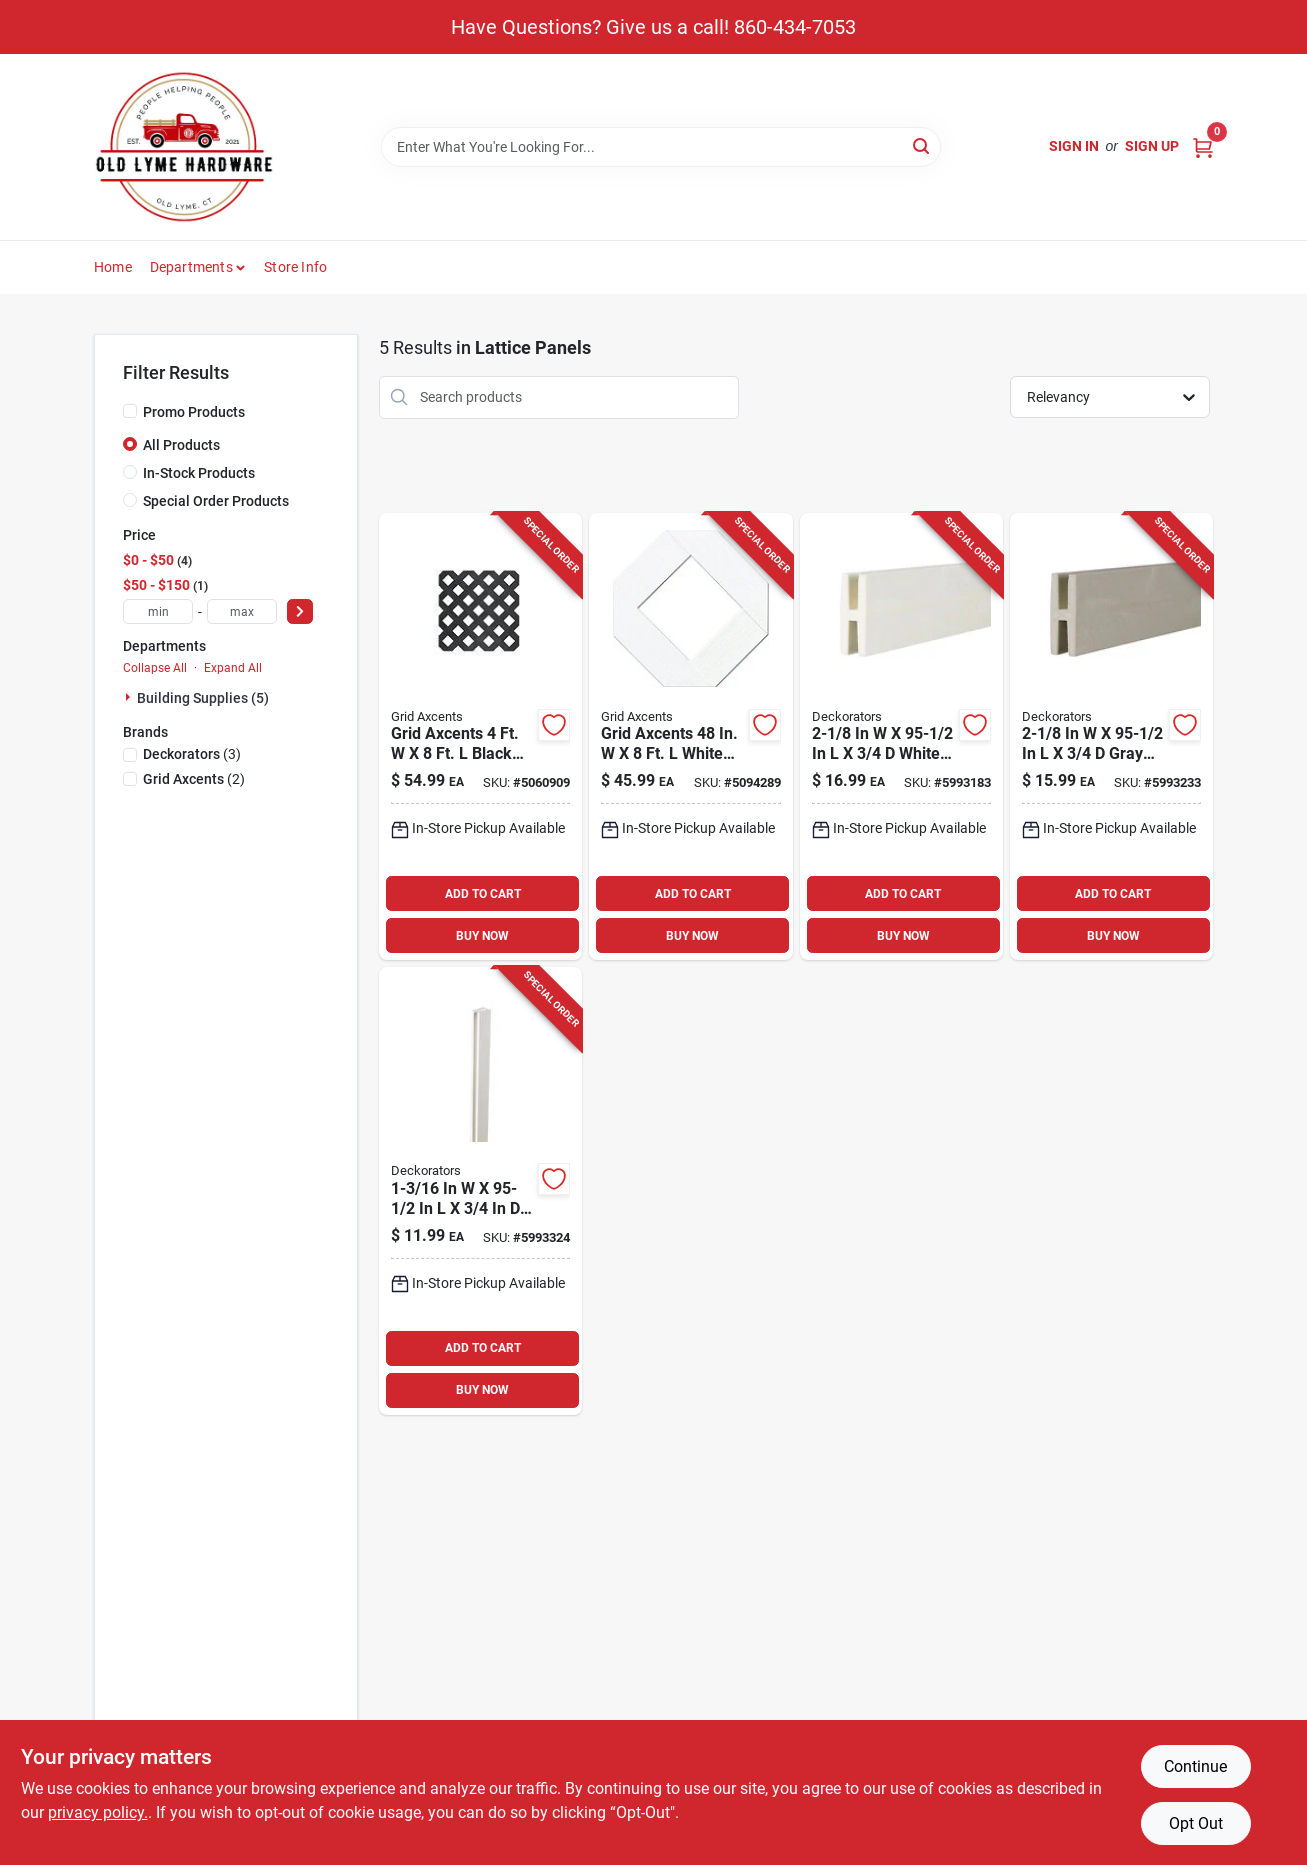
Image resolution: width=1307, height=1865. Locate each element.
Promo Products (194, 412)
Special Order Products (216, 501)
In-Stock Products (199, 473)
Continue (1195, 1766)
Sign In (1074, 146)
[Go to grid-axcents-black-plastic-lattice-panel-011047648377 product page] (480, 737)
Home (113, 267)
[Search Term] (661, 147)
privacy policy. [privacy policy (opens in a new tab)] (98, 1812)
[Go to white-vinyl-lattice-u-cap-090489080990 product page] (480, 1191)
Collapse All (155, 668)
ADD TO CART (483, 894)
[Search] (922, 145)
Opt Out (1196, 1823)
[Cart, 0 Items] (1203, 146)
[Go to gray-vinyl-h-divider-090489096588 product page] (1111, 737)
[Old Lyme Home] (184, 147)
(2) (194, 779)
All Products (181, 445)
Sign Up (1152, 146)
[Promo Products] (130, 411)
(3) (192, 754)
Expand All (233, 668)
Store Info (295, 267)
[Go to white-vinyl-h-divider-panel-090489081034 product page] (901, 737)
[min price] (158, 611)
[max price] (242, 611)
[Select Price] (300, 611)
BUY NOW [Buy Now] (482, 936)
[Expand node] (130, 697)
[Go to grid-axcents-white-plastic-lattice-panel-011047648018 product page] (690, 737)
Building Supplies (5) (203, 698)
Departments (191, 267)
